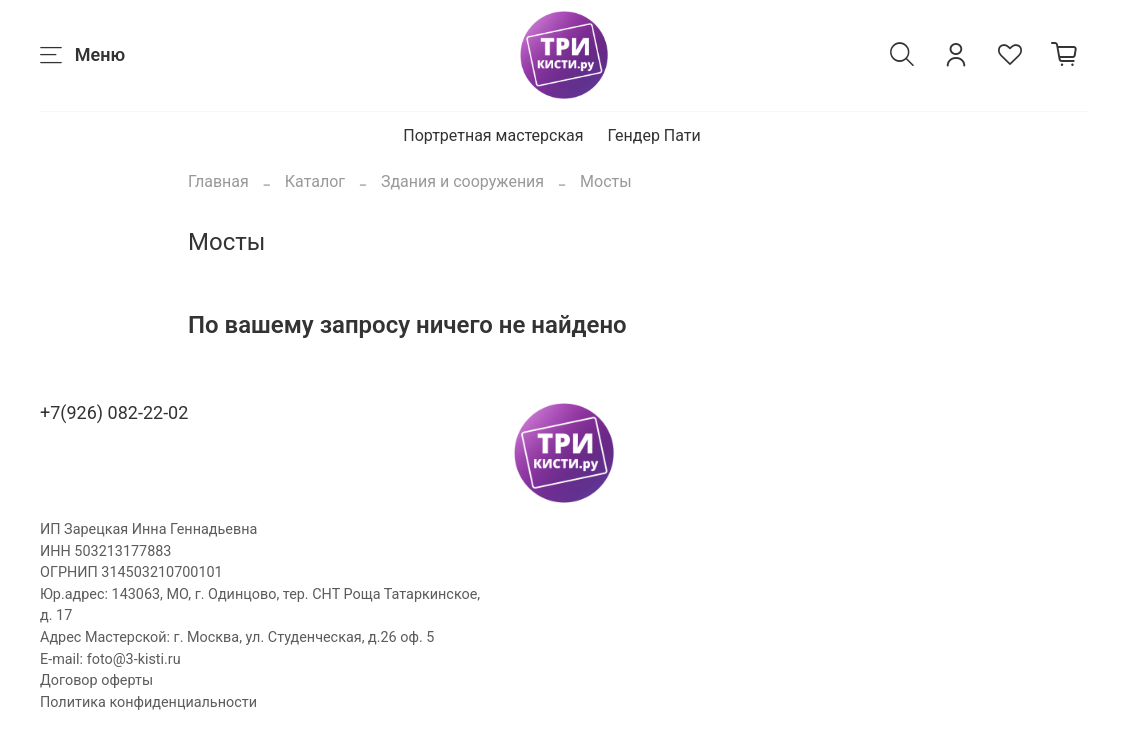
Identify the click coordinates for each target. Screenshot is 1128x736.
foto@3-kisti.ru (134, 659)
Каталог (315, 181)
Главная (218, 181)
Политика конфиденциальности (148, 702)
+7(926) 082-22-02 (114, 412)
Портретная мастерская (493, 135)
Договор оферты (96, 680)
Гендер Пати (654, 135)
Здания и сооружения (462, 181)
